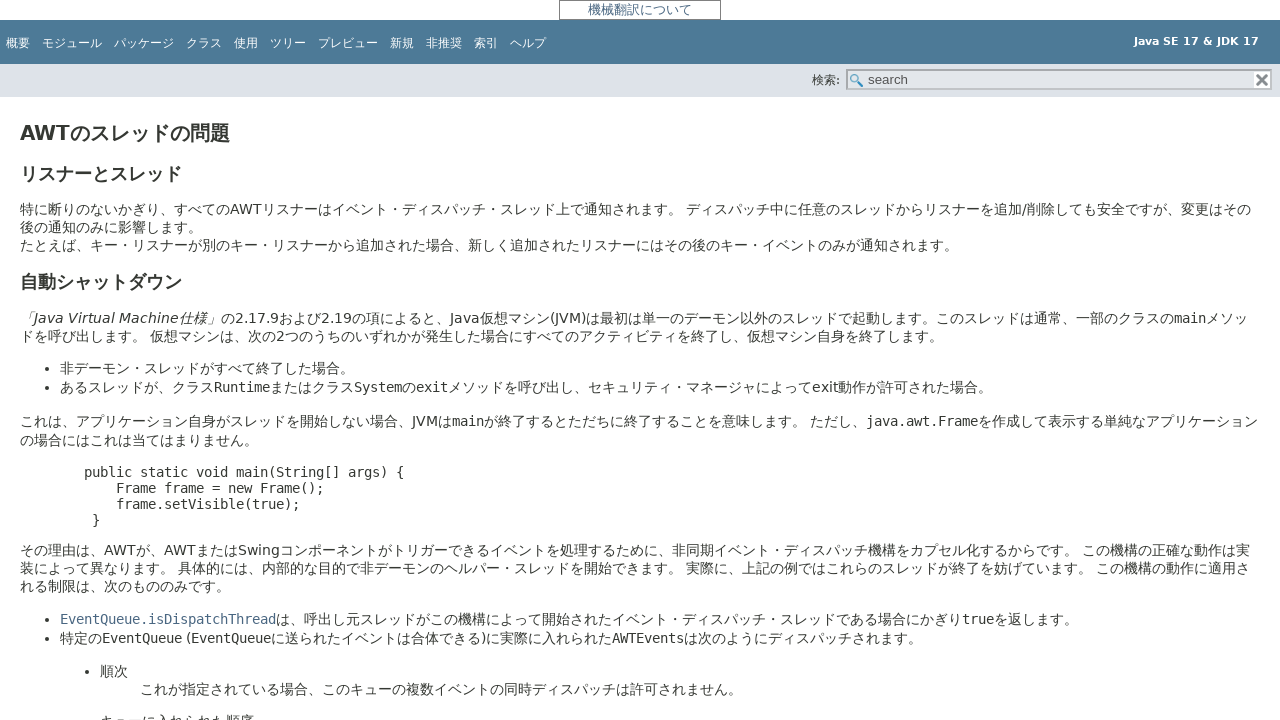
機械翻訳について (640, 9)
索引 (486, 43)
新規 (402, 43)
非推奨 (444, 43)
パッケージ (144, 43)
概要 (18, 43)
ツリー (288, 43)
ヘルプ (528, 43)
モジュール (72, 43)
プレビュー (348, 43)
